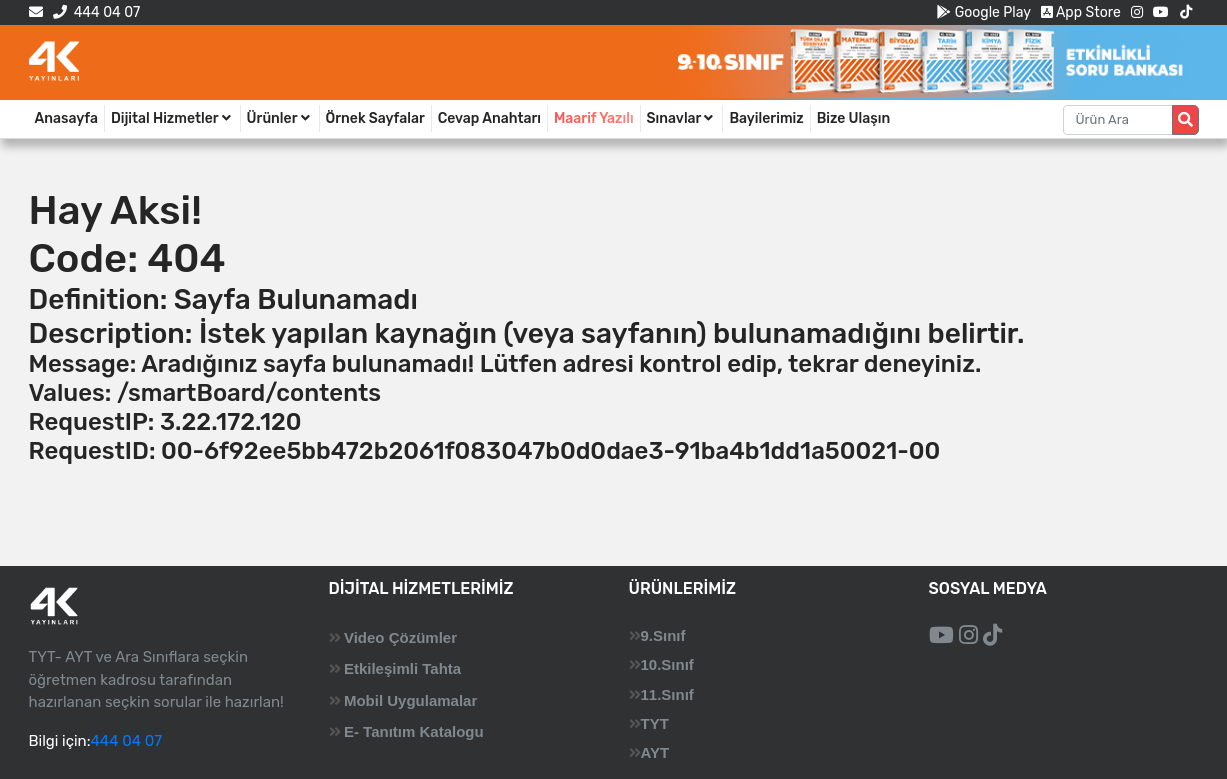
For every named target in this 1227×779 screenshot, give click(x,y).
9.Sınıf (663, 635)
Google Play (983, 12)
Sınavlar (682, 118)
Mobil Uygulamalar (410, 700)
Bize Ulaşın (854, 118)
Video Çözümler (400, 637)
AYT (655, 752)
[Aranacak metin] (1118, 120)
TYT (655, 723)
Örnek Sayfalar (375, 118)
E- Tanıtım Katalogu (414, 731)
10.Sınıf (667, 664)
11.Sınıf (667, 694)
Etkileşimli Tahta (402, 668)
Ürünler (280, 118)
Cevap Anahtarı (489, 118)
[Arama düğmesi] (1185, 120)
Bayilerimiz (766, 118)
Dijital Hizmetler (172, 118)
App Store (1081, 12)
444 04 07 (96, 12)
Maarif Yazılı (594, 118)
